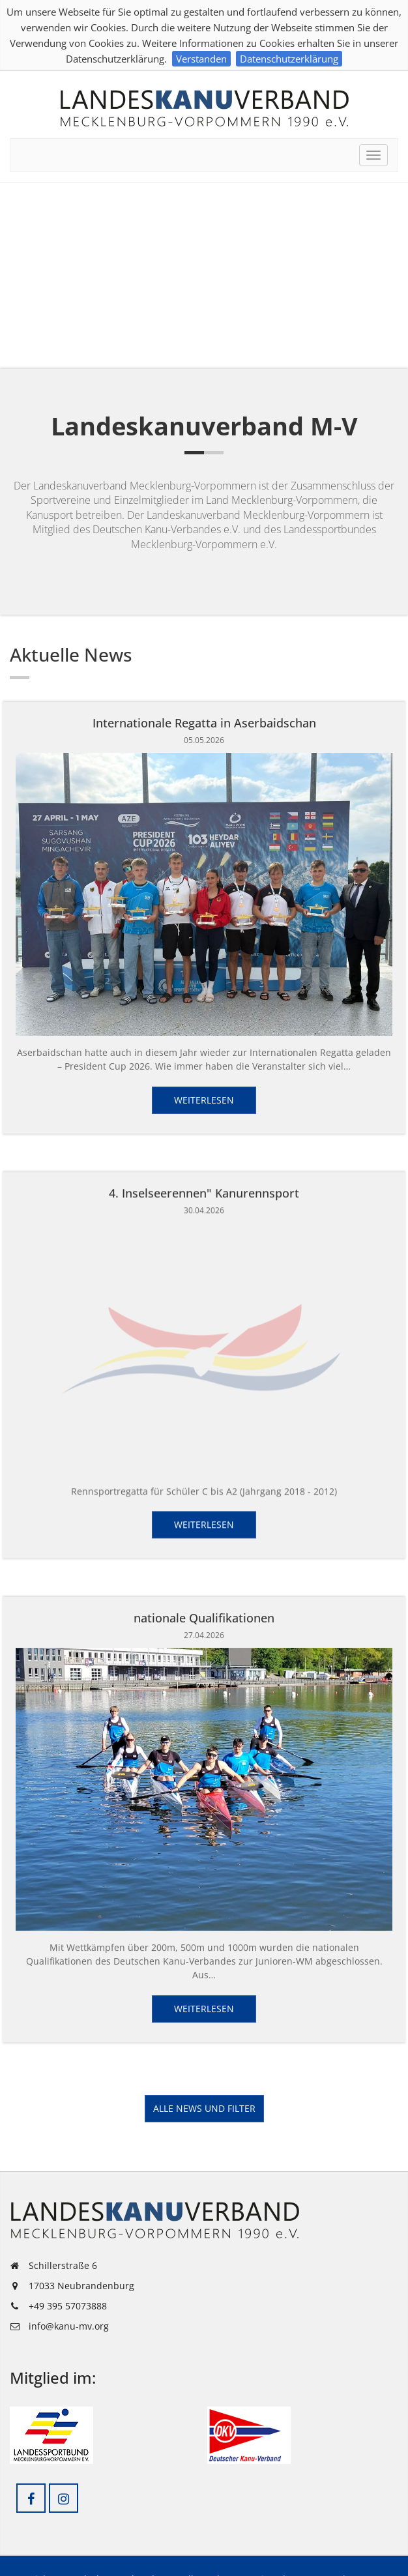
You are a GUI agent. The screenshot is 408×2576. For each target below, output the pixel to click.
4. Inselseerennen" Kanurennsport (204, 1191)
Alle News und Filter (204, 2108)
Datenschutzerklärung (289, 58)
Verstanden (201, 58)
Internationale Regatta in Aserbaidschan (204, 723)
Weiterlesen (204, 1100)
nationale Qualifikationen (204, 1614)
